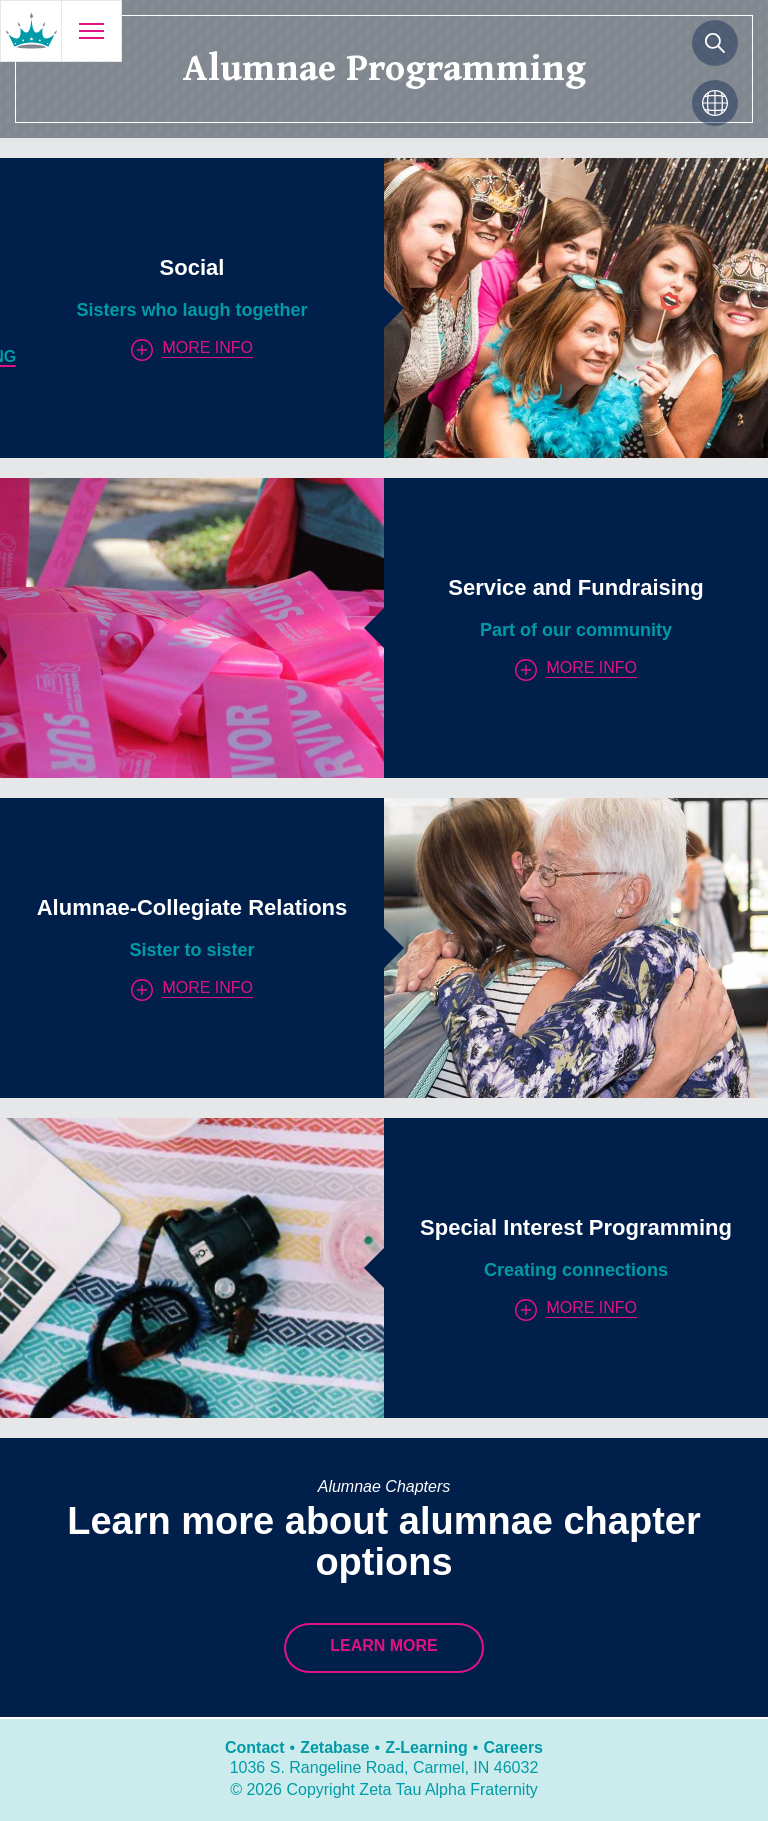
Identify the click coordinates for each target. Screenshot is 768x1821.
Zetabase (334, 1747)
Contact (255, 1747)
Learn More (384, 1645)
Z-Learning (426, 1747)
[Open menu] (91, 31)
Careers (513, 1747)
